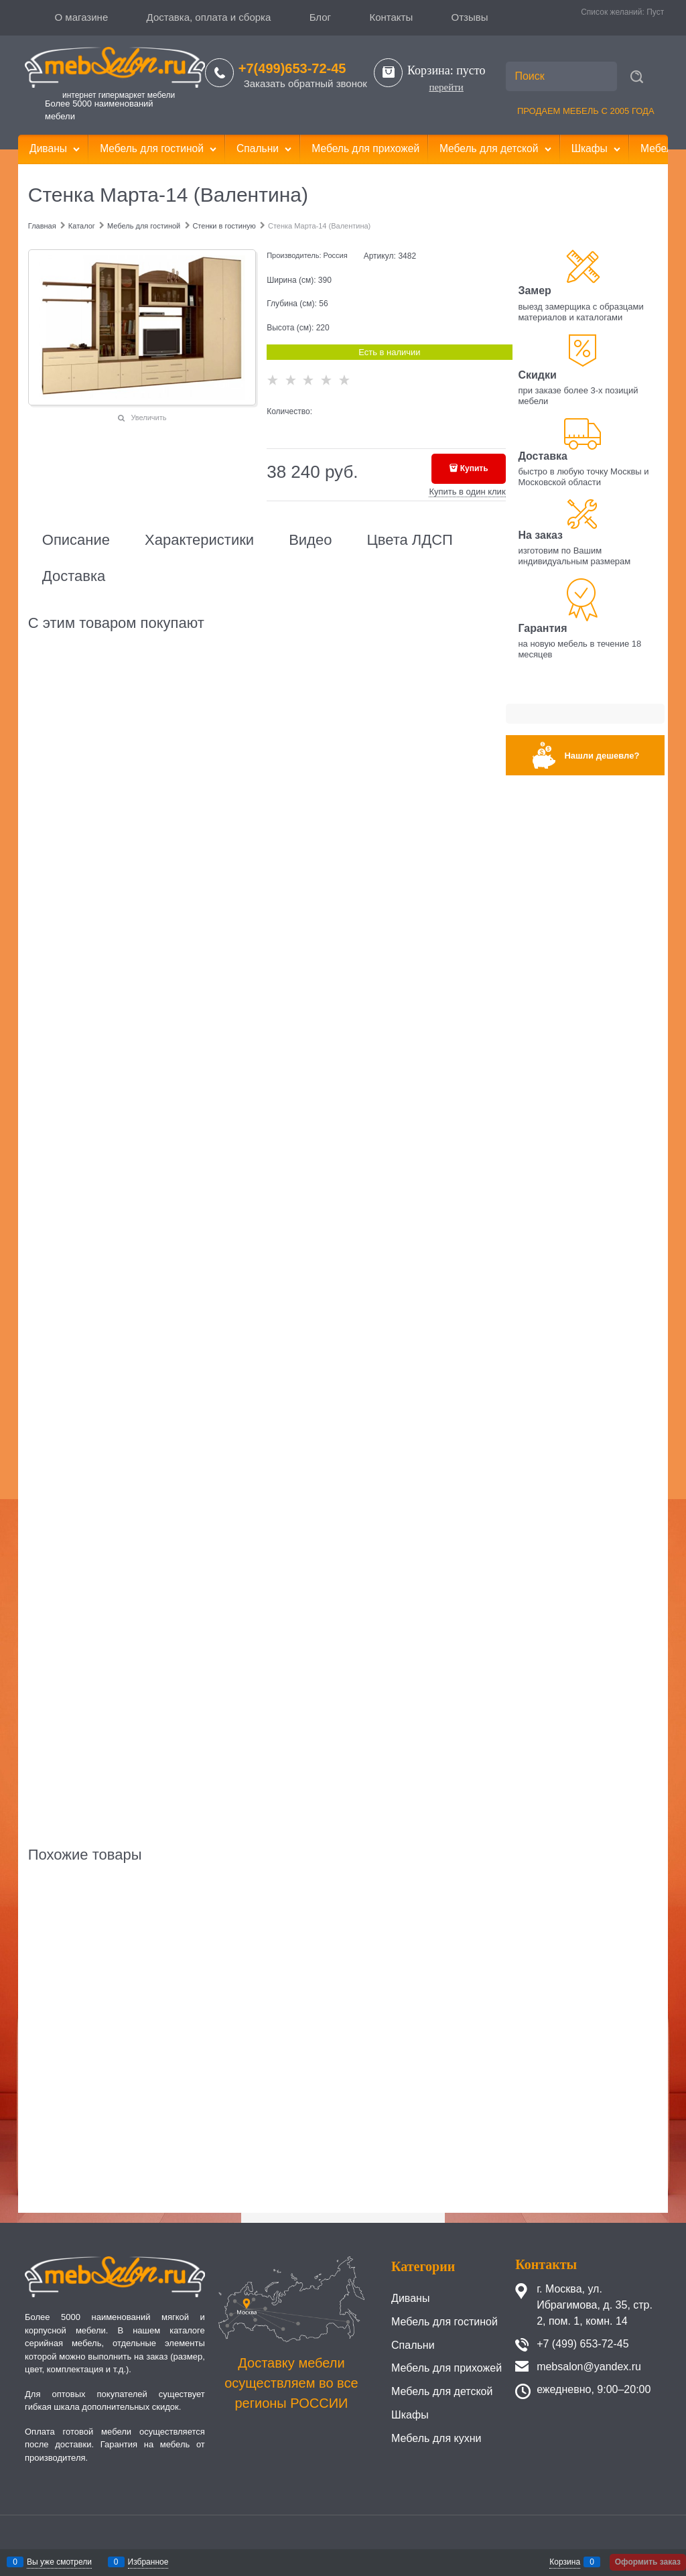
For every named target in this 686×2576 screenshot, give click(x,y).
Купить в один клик (467, 492)
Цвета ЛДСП (409, 540)
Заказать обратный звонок (305, 83)
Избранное (148, 2562)
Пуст (655, 12)
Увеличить (148, 417)
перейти (446, 87)
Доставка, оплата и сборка (209, 17)
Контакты (391, 17)
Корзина (564, 2562)
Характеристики (199, 540)
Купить (474, 468)
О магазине (82, 17)
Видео (310, 540)
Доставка (73, 576)
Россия (336, 255)
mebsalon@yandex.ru (589, 2366)
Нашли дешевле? (601, 756)
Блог (320, 17)
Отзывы (470, 17)
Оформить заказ (648, 2562)
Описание (76, 540)
